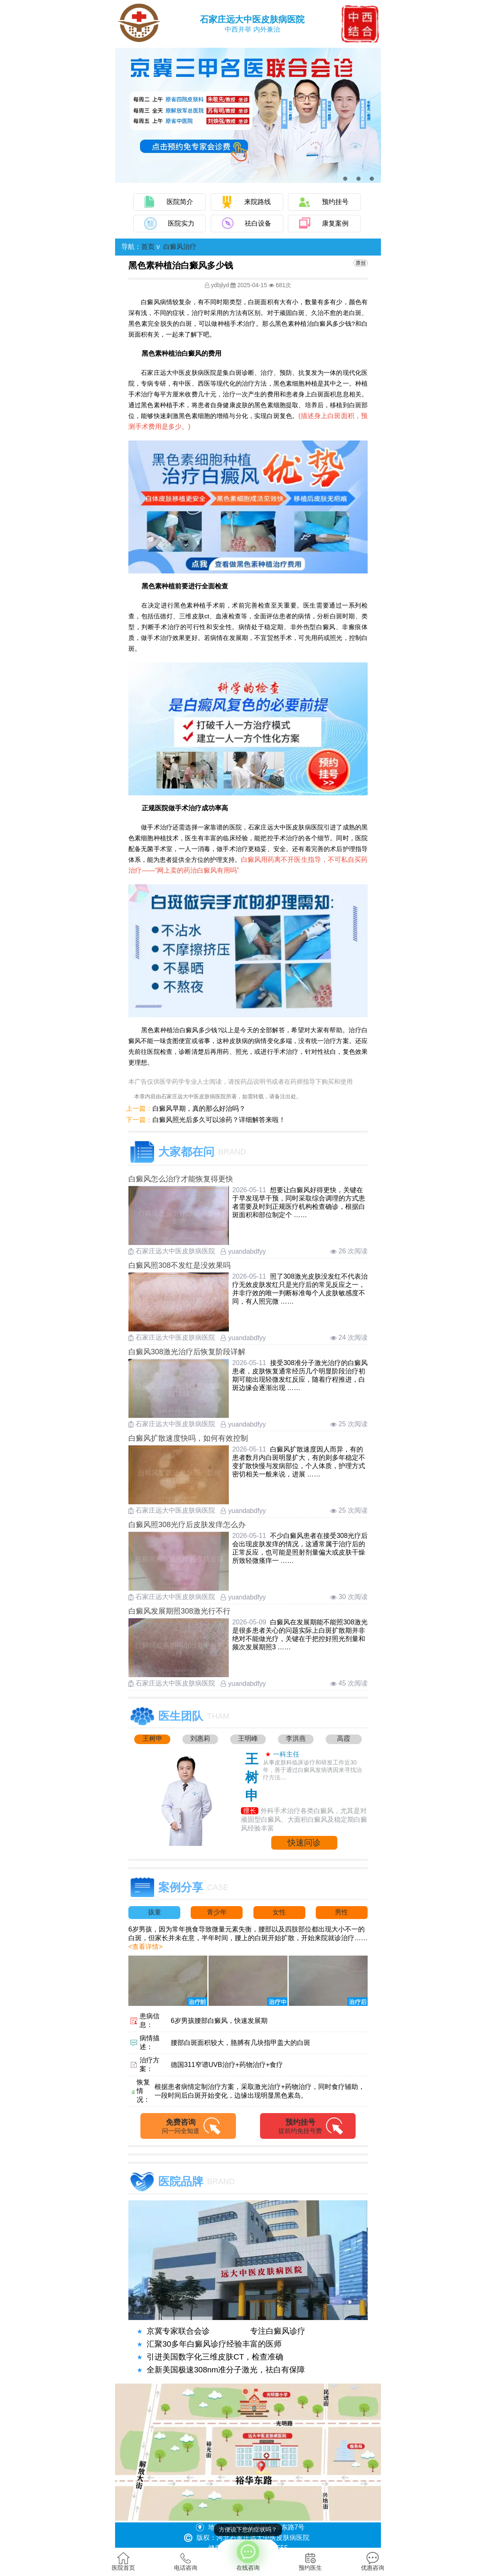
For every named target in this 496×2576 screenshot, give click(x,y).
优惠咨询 (372, 2561)
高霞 (343, 1738)
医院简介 (180, 201)
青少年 (217, 1912)
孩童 (154, 1912)
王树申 (152, 1738)
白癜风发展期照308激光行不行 (179, 1611)
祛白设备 (258, 223)
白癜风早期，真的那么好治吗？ (199, 1108)
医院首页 (123, 2561)
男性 (341, 1912)
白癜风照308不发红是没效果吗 (179, 1265)
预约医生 (310, 2561)
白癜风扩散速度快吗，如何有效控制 (188, 1438)
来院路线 (257, 201)
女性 (279, 1912)
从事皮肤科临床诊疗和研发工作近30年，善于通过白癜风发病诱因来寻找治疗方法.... (312, 1770)
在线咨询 (248, 2555)
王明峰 (248, 1738)
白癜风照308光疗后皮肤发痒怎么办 (187, 1525)
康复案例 (335, 223)
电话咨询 (185, 2561)
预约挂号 (335, 201)
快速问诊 (304, 1842)
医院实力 (181, 223)
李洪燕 (296, 1738)
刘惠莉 (200, 1738)
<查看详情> (145, 1946)
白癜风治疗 (179, 246)
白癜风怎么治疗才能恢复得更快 (180, 1179)
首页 (148, 246)
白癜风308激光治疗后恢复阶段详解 (187, 1352)
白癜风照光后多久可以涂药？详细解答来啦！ (218, 1119)
